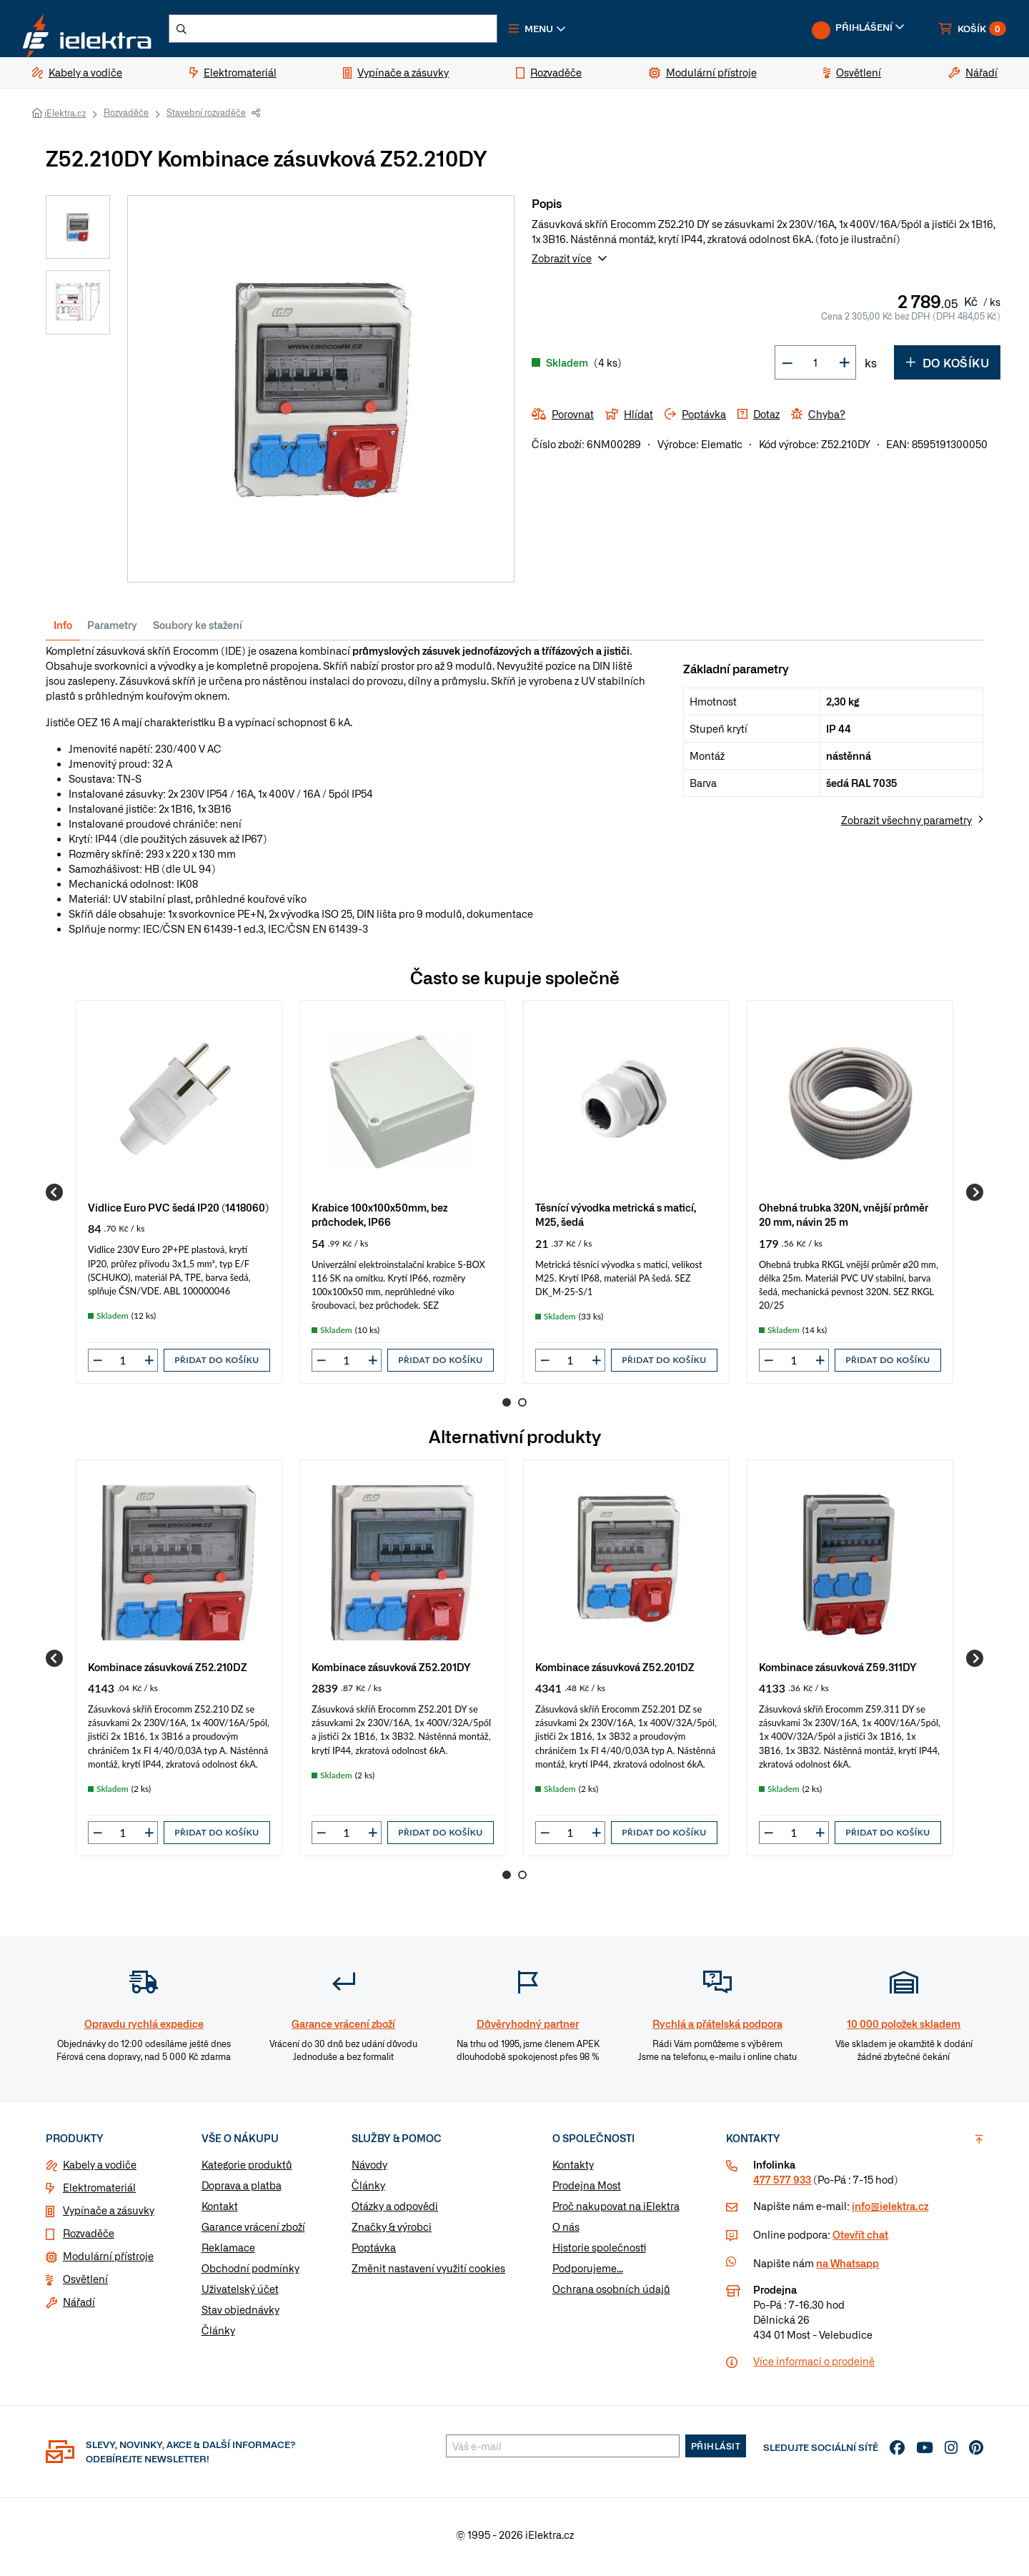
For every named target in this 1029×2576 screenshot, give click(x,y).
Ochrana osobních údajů (611, 2294)
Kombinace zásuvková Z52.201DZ (615, 1672)
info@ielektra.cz (890, 2211)
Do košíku (947, 368)
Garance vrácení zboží (253, 2232)
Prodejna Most (586, 2190)
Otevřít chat (860, 2240)
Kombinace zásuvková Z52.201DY (391, 1672)
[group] (179, 1197)
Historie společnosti (599, 2253)
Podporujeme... (587, 2273)
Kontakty (573, 2170)
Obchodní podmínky (250, 2273)
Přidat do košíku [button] (216, 1365)
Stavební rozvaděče (206, 118)
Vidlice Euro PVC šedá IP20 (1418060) (178, 1213)
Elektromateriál (99, 2193)
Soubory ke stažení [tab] (197, 630)
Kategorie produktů (247, 2170)
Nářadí (79, 2307)
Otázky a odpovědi (395, 2211)
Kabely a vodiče (99, 2170)
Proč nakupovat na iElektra (616, 2211)
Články (218, 2336)
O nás (566, 2232)
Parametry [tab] (112, 630)
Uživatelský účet (240, 2294)
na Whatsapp (847, 2268)
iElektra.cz (65, 119)
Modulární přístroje (108, 2261)
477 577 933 (782, 2185)
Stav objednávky (240, 2315)
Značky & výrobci (392, 2232)
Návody (369, 2170)
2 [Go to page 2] (522, 1408)
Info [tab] (63, 630)
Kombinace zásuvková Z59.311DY (838, 1672)
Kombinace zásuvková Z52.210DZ (167, 1672)
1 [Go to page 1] (506, 1408)
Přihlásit (716, 2452)
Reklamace (228, 2253)
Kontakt (220, 2211)
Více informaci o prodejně (814, 2366)
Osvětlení (85, 2284)
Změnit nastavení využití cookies (428, 2273)
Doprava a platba (242, 2190)
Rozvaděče (126, 118)
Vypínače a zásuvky (108, 2215)
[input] (123, 1366)
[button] (577, 31)
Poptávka (374, 2253)
